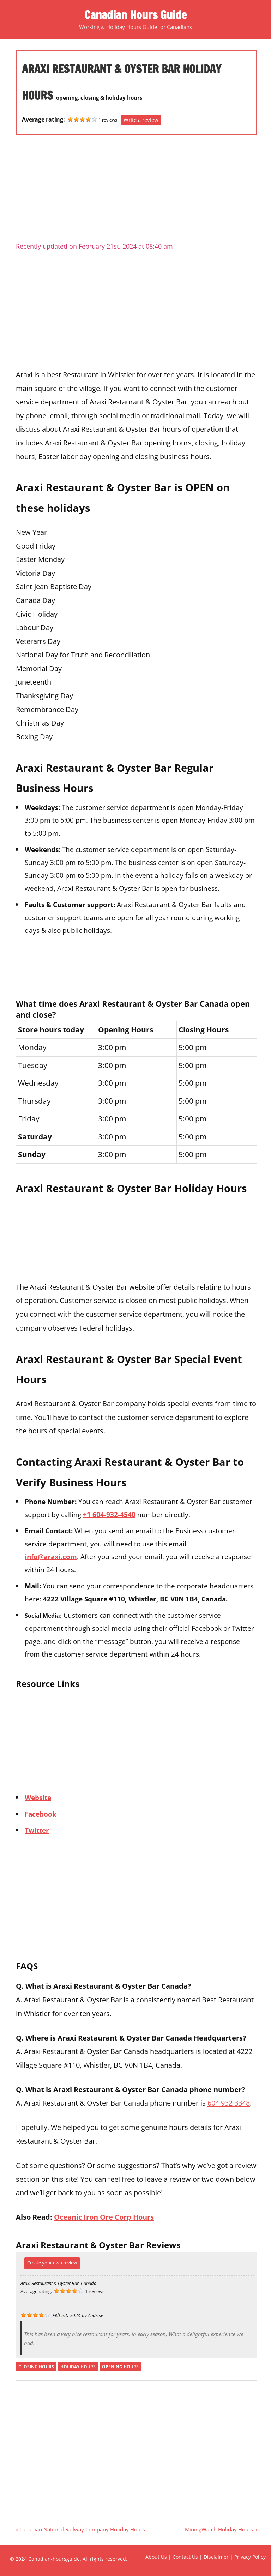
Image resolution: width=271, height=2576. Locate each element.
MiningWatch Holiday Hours (219, 2529)
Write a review (141, 119)
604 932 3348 (228, 2103)
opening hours (120, 2367)
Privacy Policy (250, 2556)
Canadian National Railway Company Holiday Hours (82, 2529)
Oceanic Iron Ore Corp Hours (104, 2217)
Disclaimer (216, 2556)
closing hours (36, 2367)
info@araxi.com (51, 1556)
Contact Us (185, 2556)
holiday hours (78, 2367)
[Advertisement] (136, 191)
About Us (156, 2556)
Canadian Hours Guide (135, 15)
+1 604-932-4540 (109, 1514)
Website (38, 1797)
